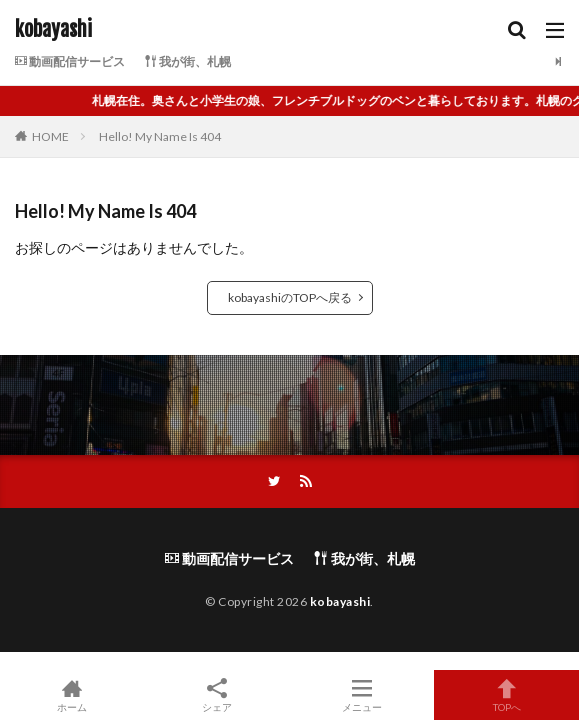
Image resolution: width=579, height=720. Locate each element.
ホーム (72, 695)
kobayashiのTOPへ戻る (290, 297)
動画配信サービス (70, 61)
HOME (50, 136)
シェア (217, 695)
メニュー (362, 695)
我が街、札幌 (188, 61)
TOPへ (506, 695)
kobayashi (53, 30)
